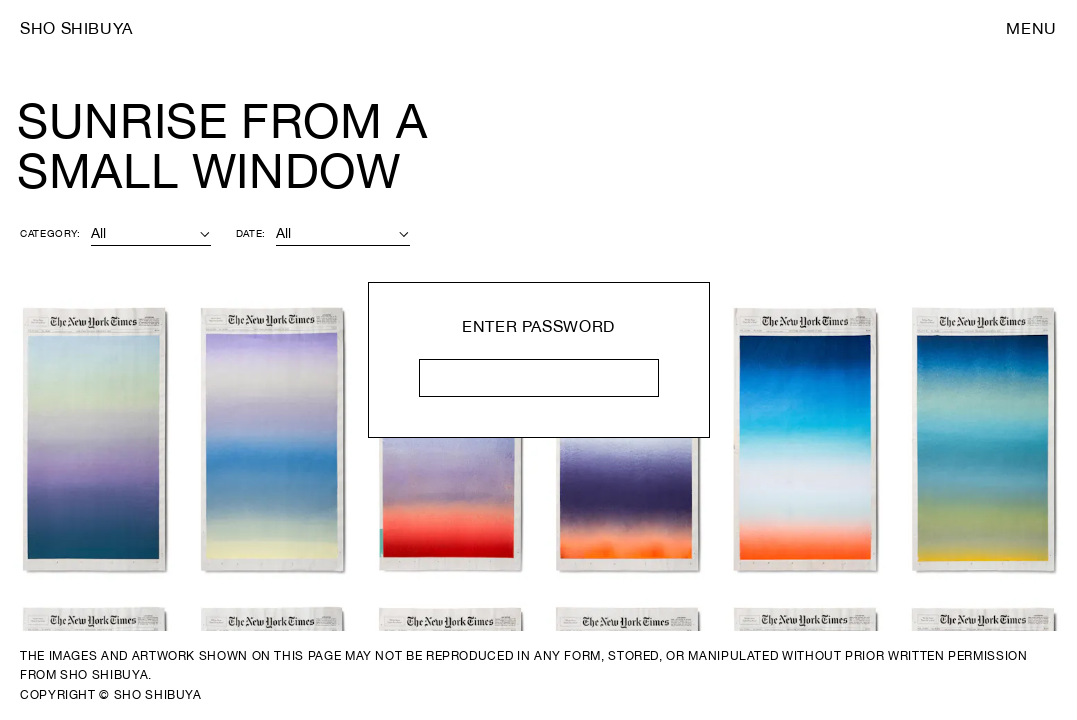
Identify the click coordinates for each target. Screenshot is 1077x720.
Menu (1031, 28)
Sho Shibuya (76, 28)
